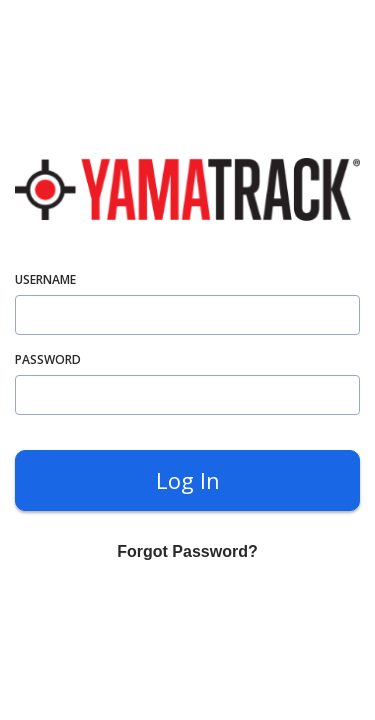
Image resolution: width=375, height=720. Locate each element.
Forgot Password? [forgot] (187, 551)
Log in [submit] (188, 480)
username (45, 279)
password (48, 359)
